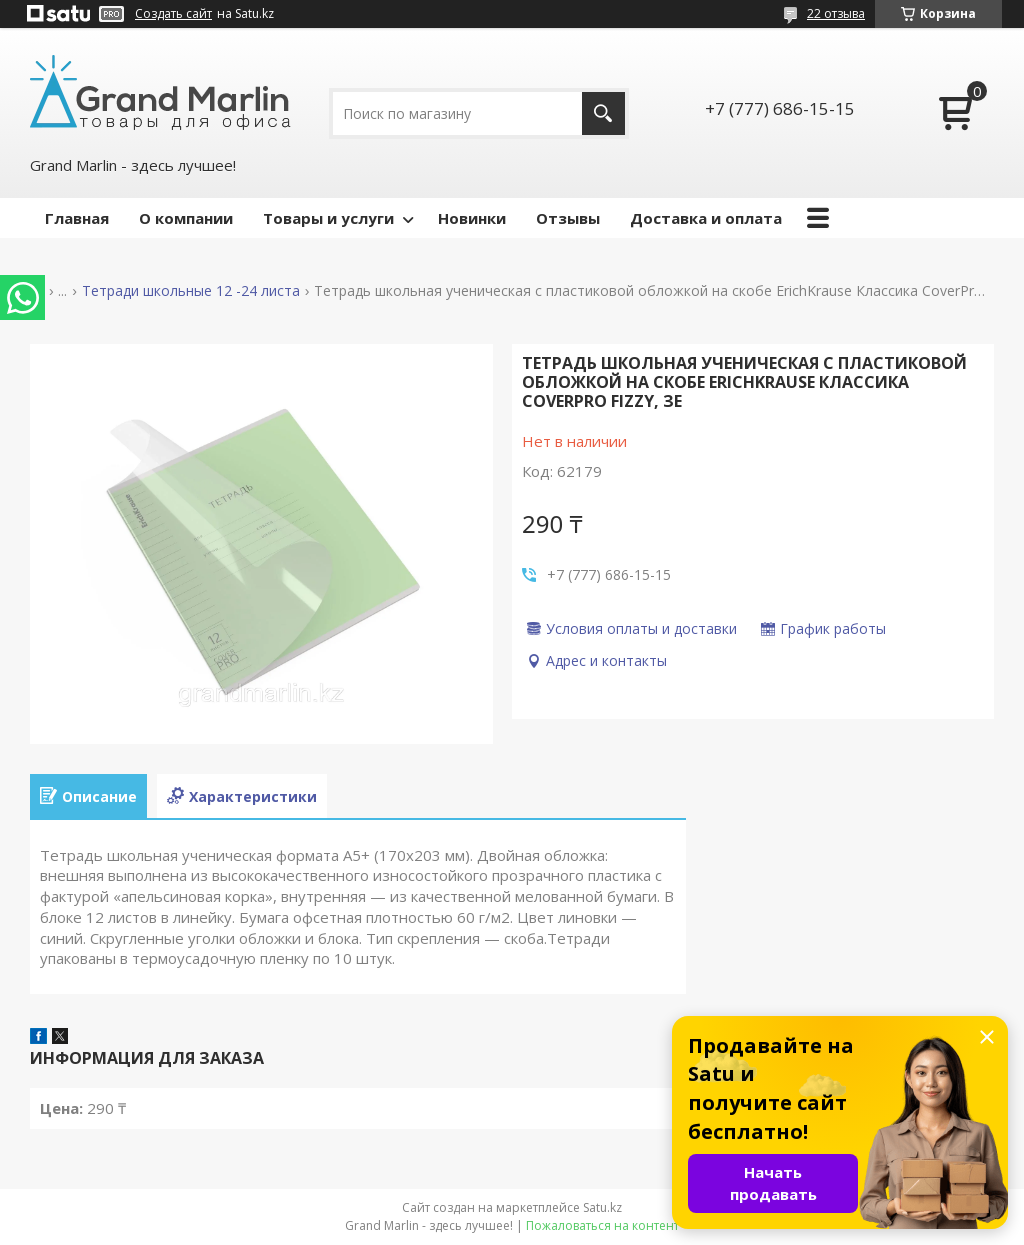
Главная (77, 218)
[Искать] (603, 113)
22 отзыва (836, 13)
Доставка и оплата (706, 218)
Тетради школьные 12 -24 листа (191, 291)
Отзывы (568, 218)
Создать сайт (173, 14)
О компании (186, 218)
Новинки (472, 218)
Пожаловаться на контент (602, 1225)
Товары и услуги (328, 218)
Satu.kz (602, 1207)
